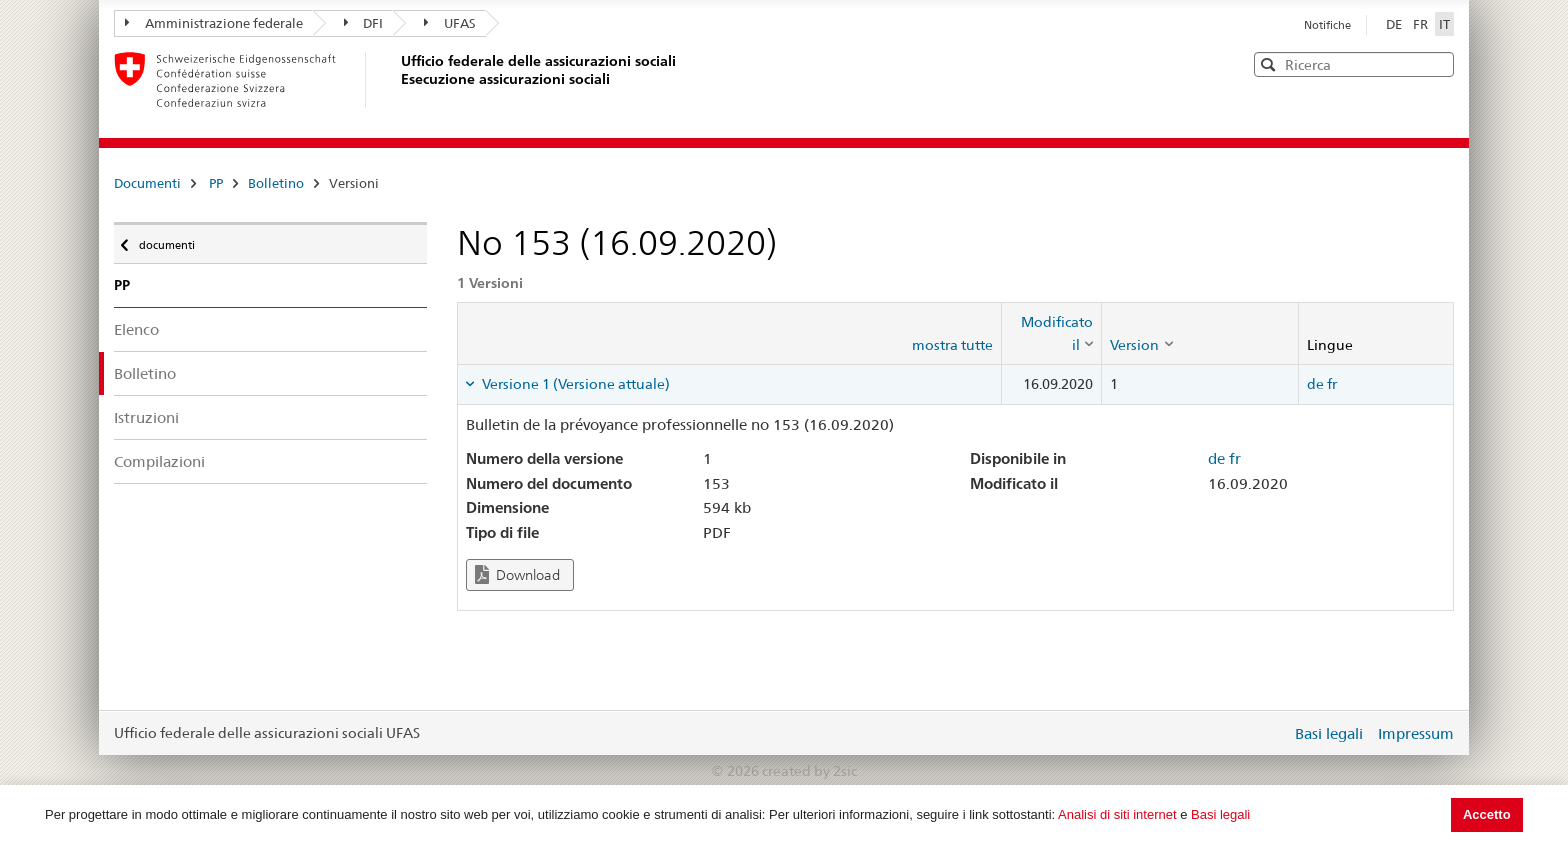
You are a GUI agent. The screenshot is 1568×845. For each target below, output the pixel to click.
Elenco (136, 329)
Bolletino (276, 183)
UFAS (450, 23)
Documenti (147, 183)
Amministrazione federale (214, 23)
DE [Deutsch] (1395, 24)
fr (1332, 384)
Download (517, 574)
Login (1272, 733)
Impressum (1416, 733)
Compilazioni (159, 461)
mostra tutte (952, 345)
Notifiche (1327, 25)
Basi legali (1220, 814)
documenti (165, 240)
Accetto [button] (1487, 814)
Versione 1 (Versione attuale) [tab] (574, 384)
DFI (364, 23)
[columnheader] (1052, 333)
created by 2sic (809, 771)
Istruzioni (146, 417)
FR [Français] (1422, 24)
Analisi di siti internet (1117, 814)
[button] (1437, 63)
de (1315, 384)
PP (216, 183)
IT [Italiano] (1444, 24)
